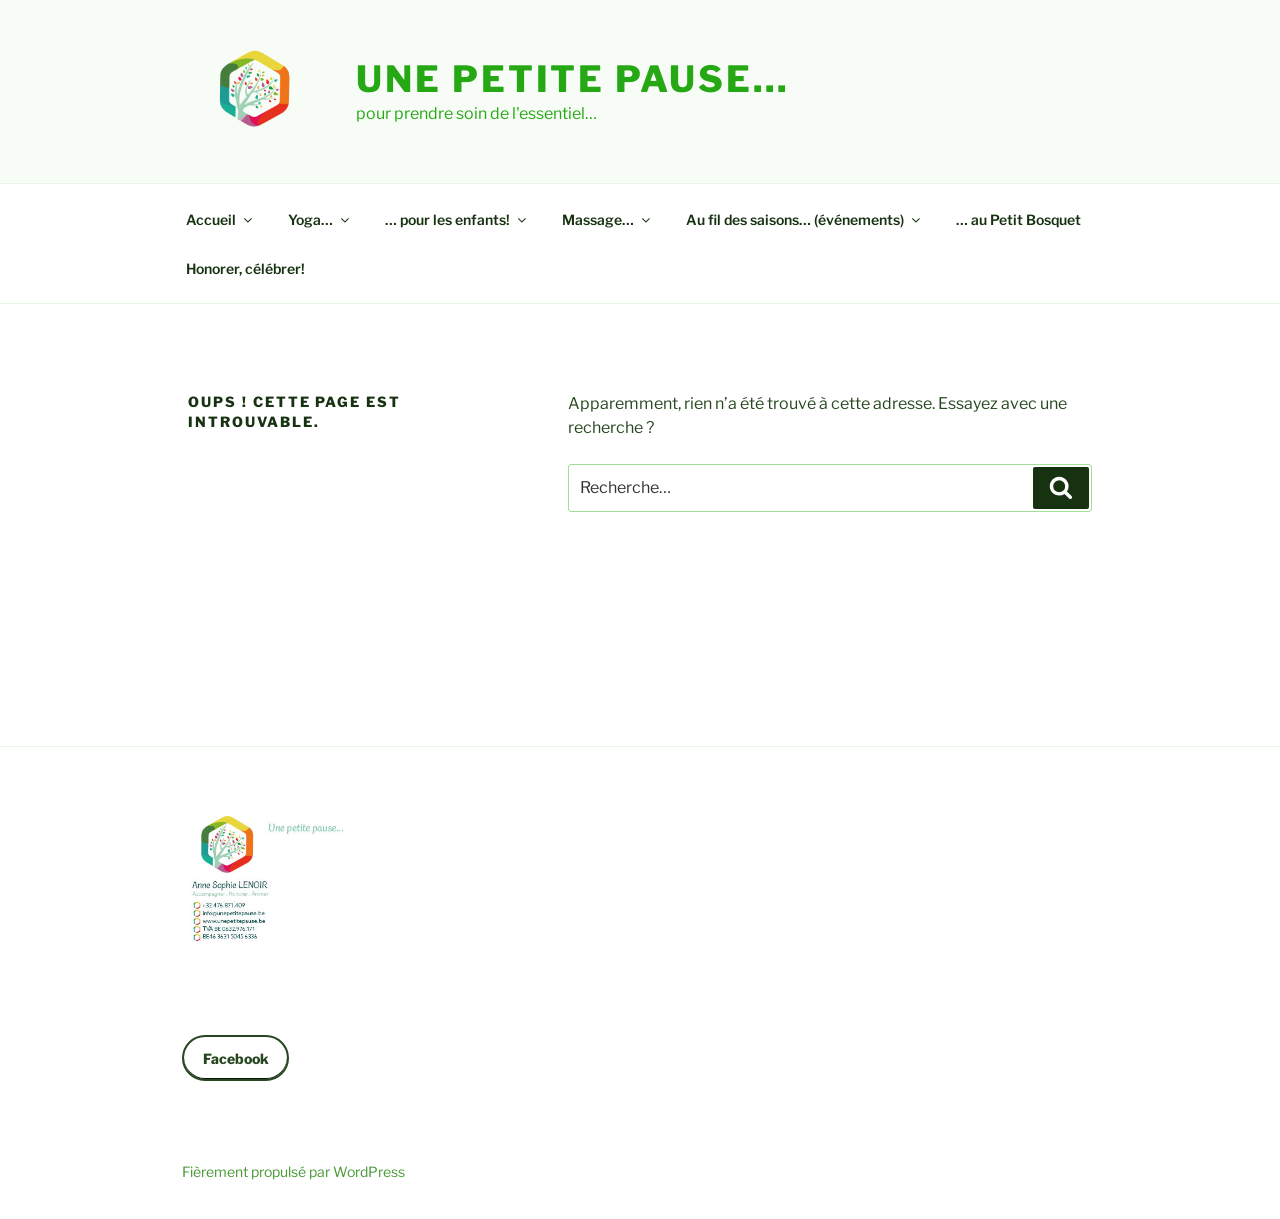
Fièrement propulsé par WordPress (293, 1171)
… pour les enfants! (457, 219)
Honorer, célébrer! (245, 268)
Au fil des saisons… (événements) (804, 219)
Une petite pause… (572, 79)
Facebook (236, 1058)
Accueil (220, 219)
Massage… (607, 219)
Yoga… (320, 219)
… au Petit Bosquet (1018, 219)
